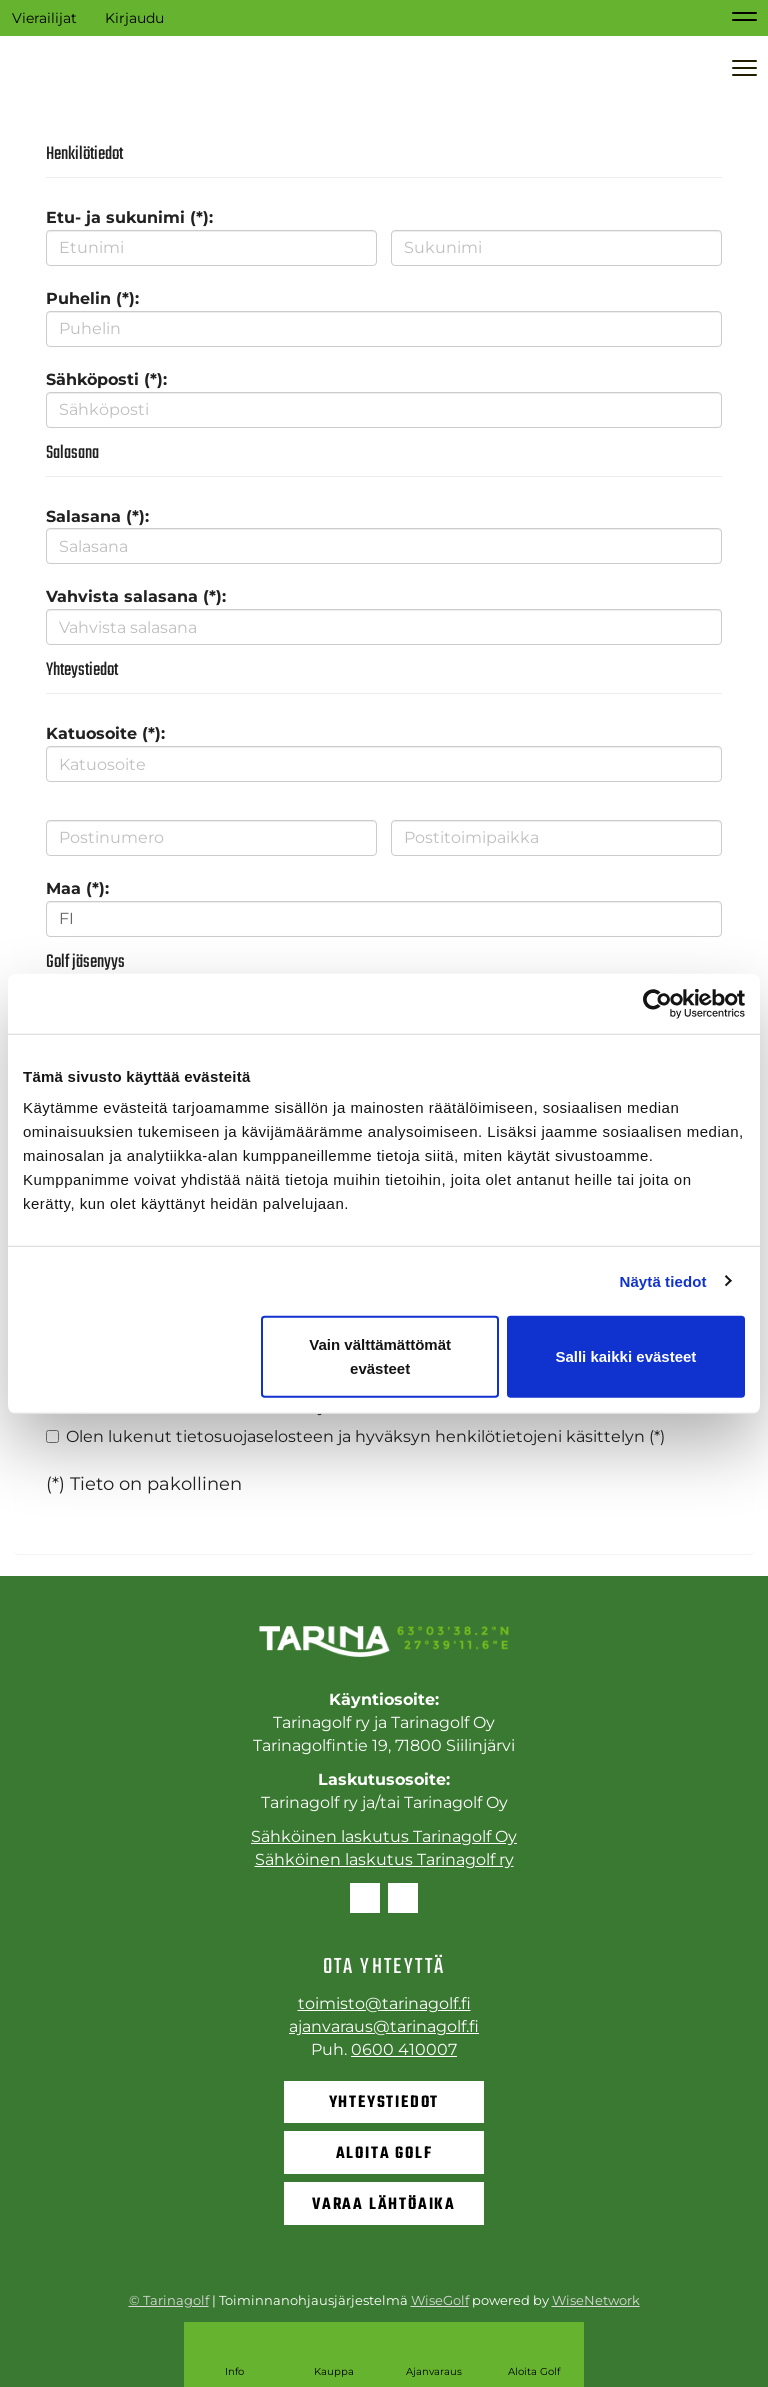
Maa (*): (77, 888)
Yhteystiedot (384, 2103)
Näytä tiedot (663, 1280)
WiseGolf (440, 2300)
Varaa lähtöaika (384, 2205)
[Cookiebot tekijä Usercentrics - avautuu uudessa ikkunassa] (657, 1003)
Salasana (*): (97, 516)
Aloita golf (384, 2154)
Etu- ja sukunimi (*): (129, 217)
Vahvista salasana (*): (136, 596)
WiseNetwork (596, 2300)
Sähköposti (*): (106, 379)
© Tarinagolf (169, 2300)
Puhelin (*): (92, 298)
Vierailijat (44, 18)
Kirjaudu (134, 18)
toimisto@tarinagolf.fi (384, 2003)
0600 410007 (404, 2049)
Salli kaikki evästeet (625, 1356)
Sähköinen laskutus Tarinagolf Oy (384, 1836)
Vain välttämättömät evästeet (380, 1356)
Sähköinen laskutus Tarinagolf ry (384, 1859)
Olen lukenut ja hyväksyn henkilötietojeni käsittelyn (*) (365, 1436)
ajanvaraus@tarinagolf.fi (384, 2026)
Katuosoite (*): (105, 733)
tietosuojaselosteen (255, 1436)
